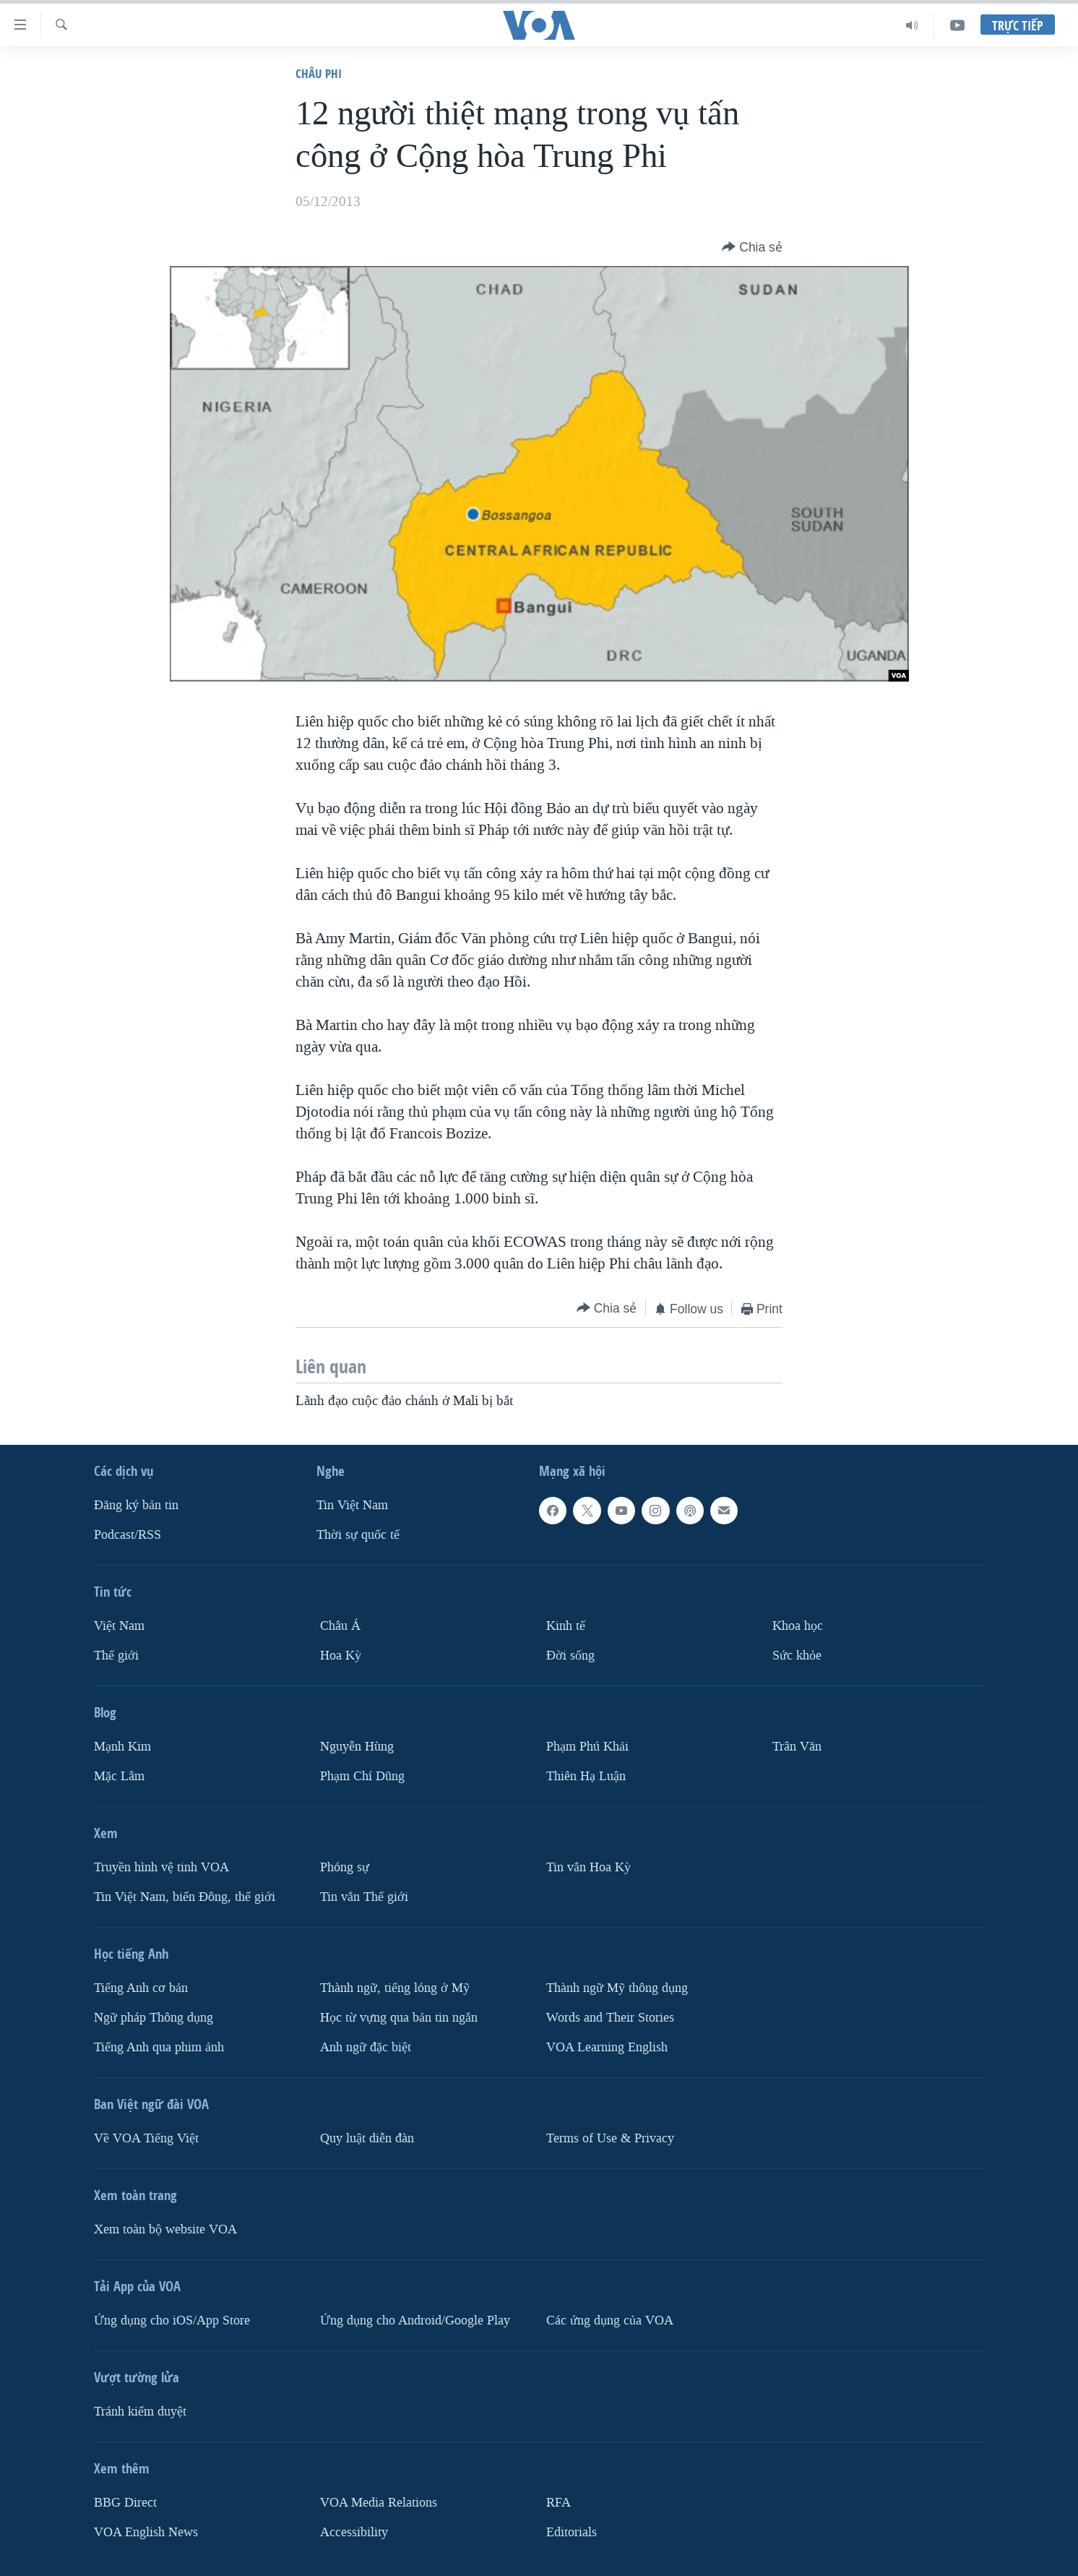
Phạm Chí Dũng (362, 1775)
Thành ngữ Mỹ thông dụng (617, 1987)
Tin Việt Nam (352, 1505)
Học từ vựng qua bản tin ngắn (399, 2017)
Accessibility (354, 2531)
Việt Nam (119, 1626)
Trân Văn (797, 1746)
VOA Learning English (607, 2046)
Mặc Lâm (119, 1775)
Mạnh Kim (122, 1746)
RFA (558, 2502)
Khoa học (797, 1626)
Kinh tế (565, 1626)
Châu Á (340, 1626)
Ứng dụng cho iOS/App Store (172, 2319)
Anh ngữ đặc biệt (365, 2046)
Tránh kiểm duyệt (140, 2411)
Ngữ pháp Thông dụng (153, 2017)
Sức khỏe (797, 1655)
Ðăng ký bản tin (136, 1505)
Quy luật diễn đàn (367, 2137)
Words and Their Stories (610, 2017)
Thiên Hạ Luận (586, 1775)
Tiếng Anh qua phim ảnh (159, 2046)
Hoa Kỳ (340, 1655)
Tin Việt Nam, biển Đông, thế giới (184, 1896)
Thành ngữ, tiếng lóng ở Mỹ (395, 1987)
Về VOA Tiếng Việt (146, 2137)
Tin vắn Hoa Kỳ (588, 1866)
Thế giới (116, 1655)
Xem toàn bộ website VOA (165, 2228)
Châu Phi (319, 73)
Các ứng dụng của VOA (609, 2319)
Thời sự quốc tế (358, 1535)
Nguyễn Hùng (357, 1746)
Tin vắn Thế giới (364, 1896)
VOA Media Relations (378, 2502)
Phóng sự (344, 1866)
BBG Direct (125, 2502)
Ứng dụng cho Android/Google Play (415, 2319)
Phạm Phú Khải (587, 1746)
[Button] (752, 247)
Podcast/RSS (127, 1535)
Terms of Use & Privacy (610, 2137)
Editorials (571, 2531)
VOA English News (146, 2531)
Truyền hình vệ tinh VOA (161, 1866)
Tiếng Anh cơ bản (141, 1987)
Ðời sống (570, 1655)
